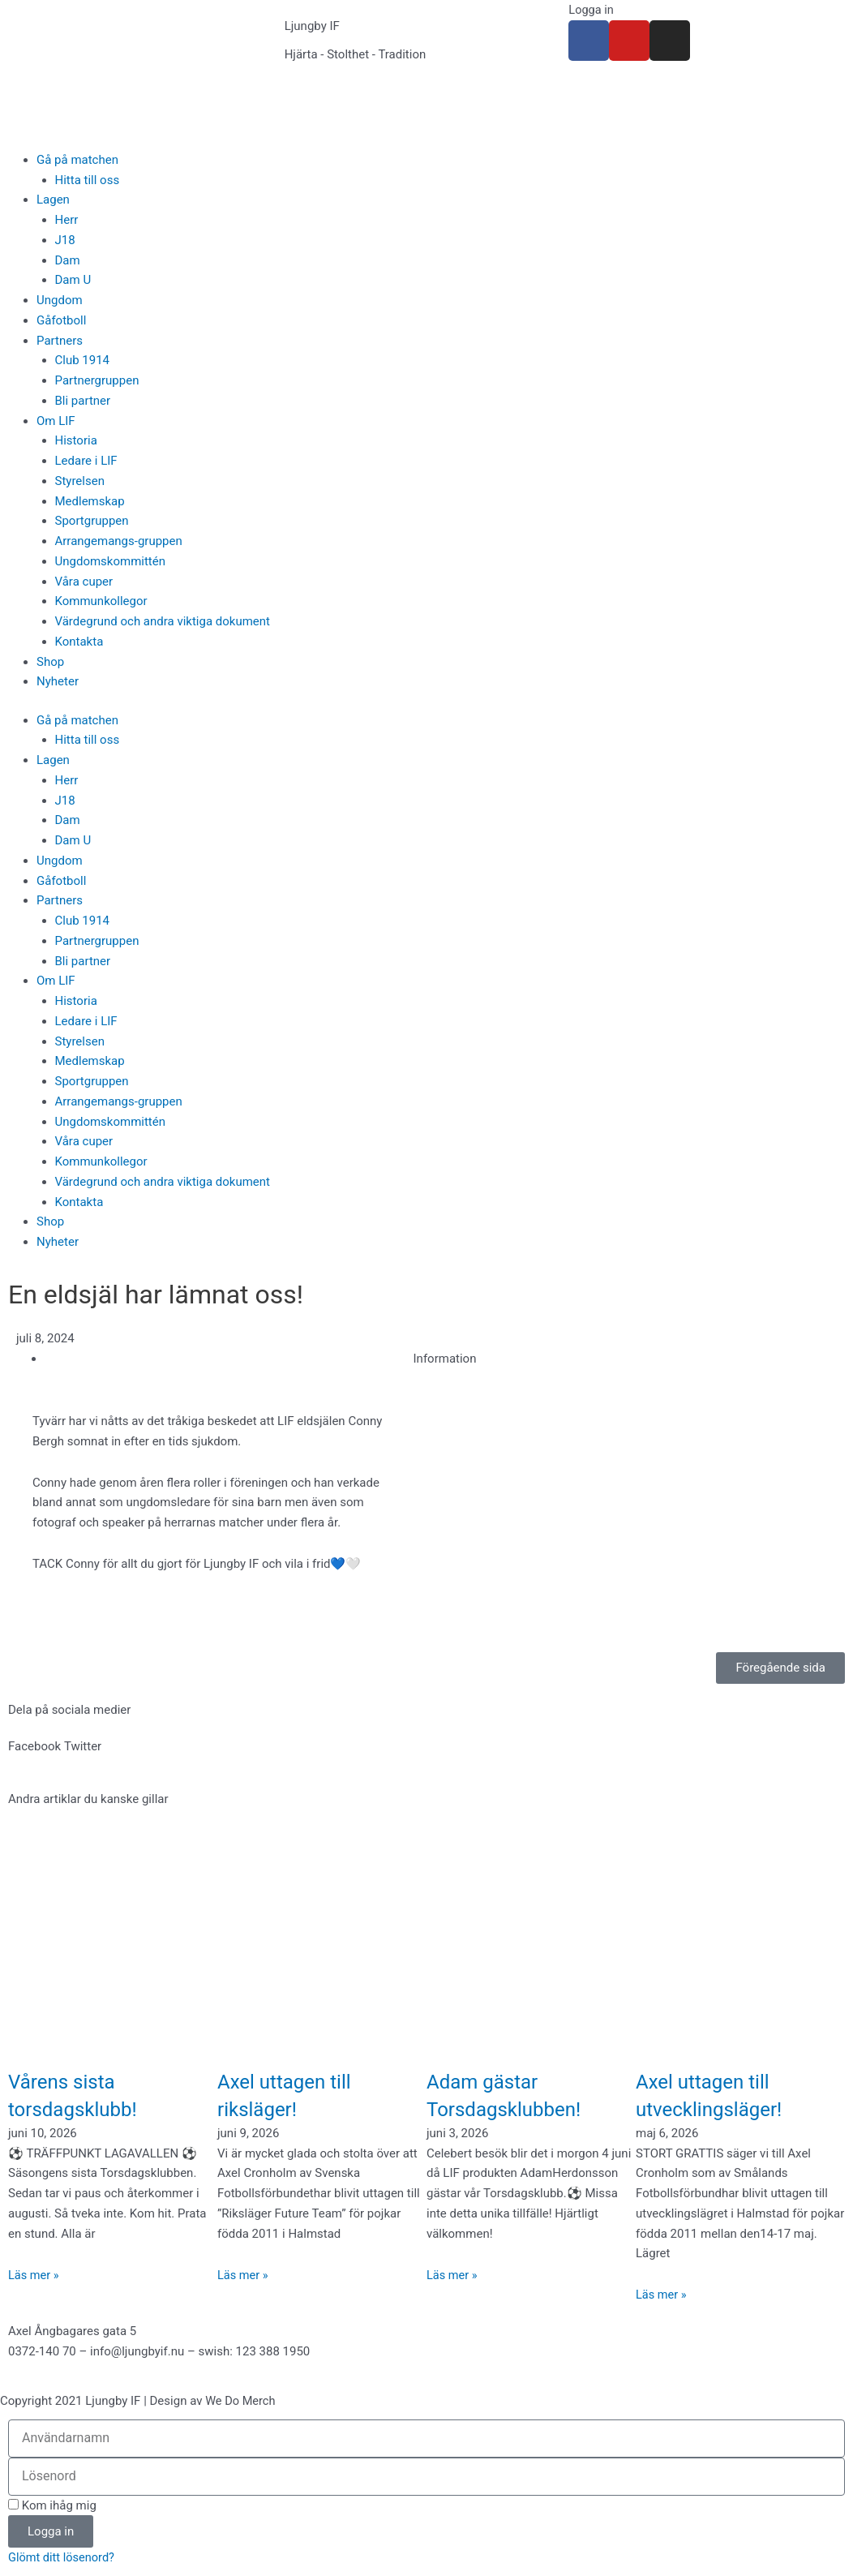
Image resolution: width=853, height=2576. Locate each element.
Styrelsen (80, 481)
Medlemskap (90, 501)
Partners (59, 340)
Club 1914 (82, 360)
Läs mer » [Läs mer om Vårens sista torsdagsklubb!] (34, 2275)
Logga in (591, 9)
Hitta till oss (87, 180)
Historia (76, 440)
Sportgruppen (92, 520)
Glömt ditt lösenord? (63, 2557)
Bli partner (83, 400)
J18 (65, 240)
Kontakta (79, 641)
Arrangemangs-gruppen (118, 541)
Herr (67, 220)
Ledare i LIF (86, 460)
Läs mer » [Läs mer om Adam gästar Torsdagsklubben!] (452, 2275)
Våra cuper (84, 581)
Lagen (53, 199)
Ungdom (59, 300)
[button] (34, 1747)
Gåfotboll (61, 320)
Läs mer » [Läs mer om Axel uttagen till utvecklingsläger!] (662, 2294)
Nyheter (57, 681)
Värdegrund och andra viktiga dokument (163, 621)
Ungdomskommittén (110, 561)
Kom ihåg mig (52, 2505)
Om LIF (55, 421)
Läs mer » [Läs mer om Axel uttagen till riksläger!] (243, 2275)
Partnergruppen (97, 380)
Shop (50, 662)
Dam (67, 260)
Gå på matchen (77, 159)
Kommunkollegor (101, 601)
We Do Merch (241, 2401)
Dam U (73, 280)
